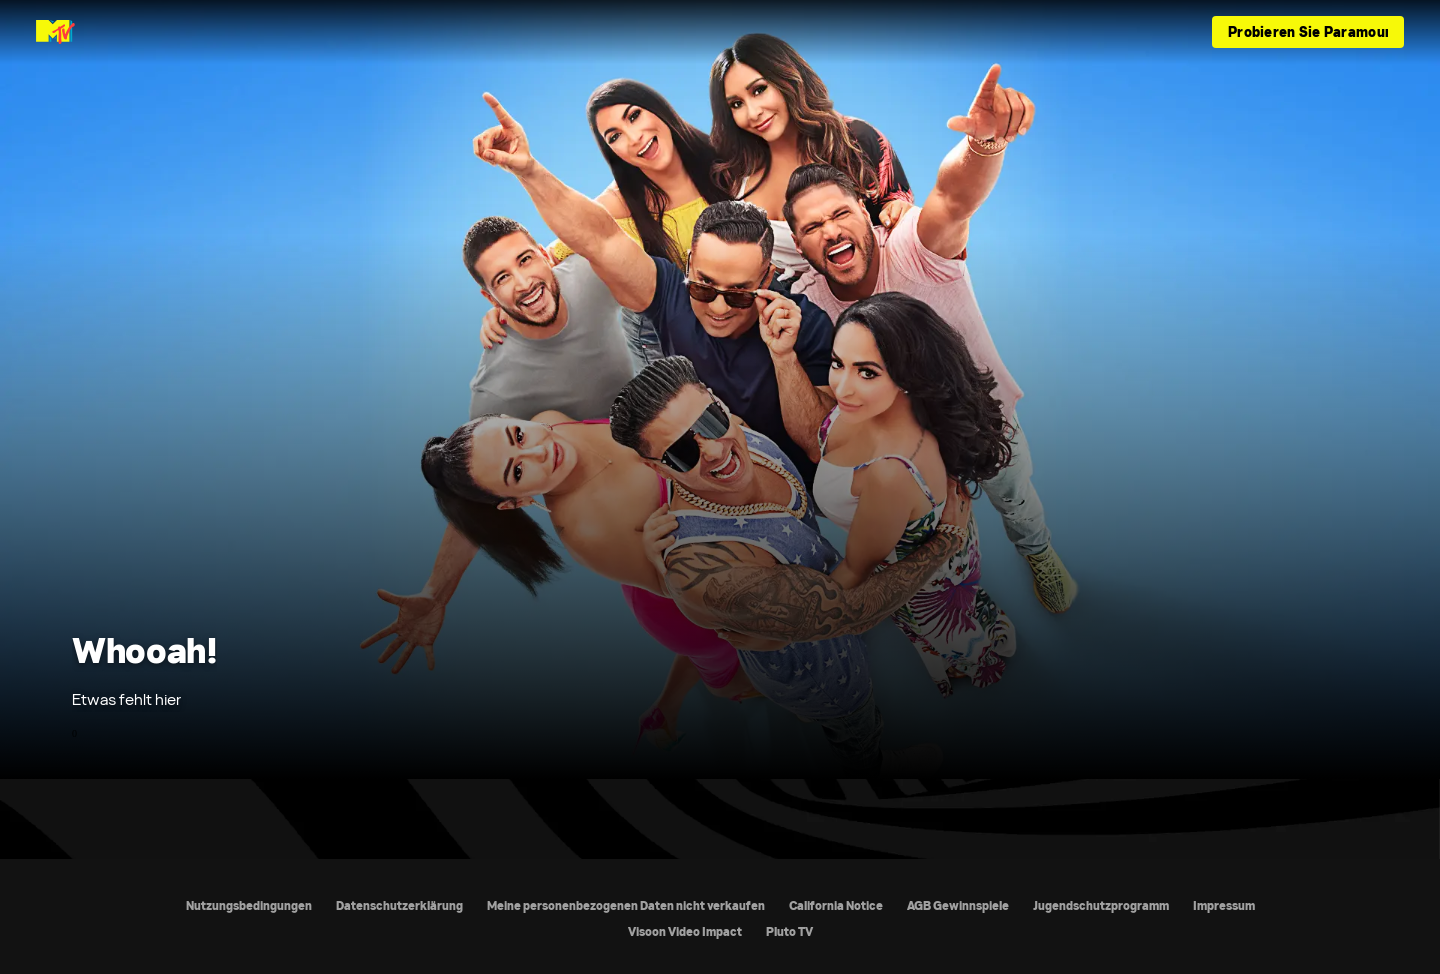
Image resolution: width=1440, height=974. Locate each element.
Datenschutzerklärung (399, 905)
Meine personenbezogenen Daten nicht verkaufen (626, 905)
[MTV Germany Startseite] (55, 32)
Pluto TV (789, 931)
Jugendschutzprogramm (1101, 905)
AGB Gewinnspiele (958, 905)
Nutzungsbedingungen (249, 905)
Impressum (1224, 905)
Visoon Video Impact (685, 931)
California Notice (836, 905)
